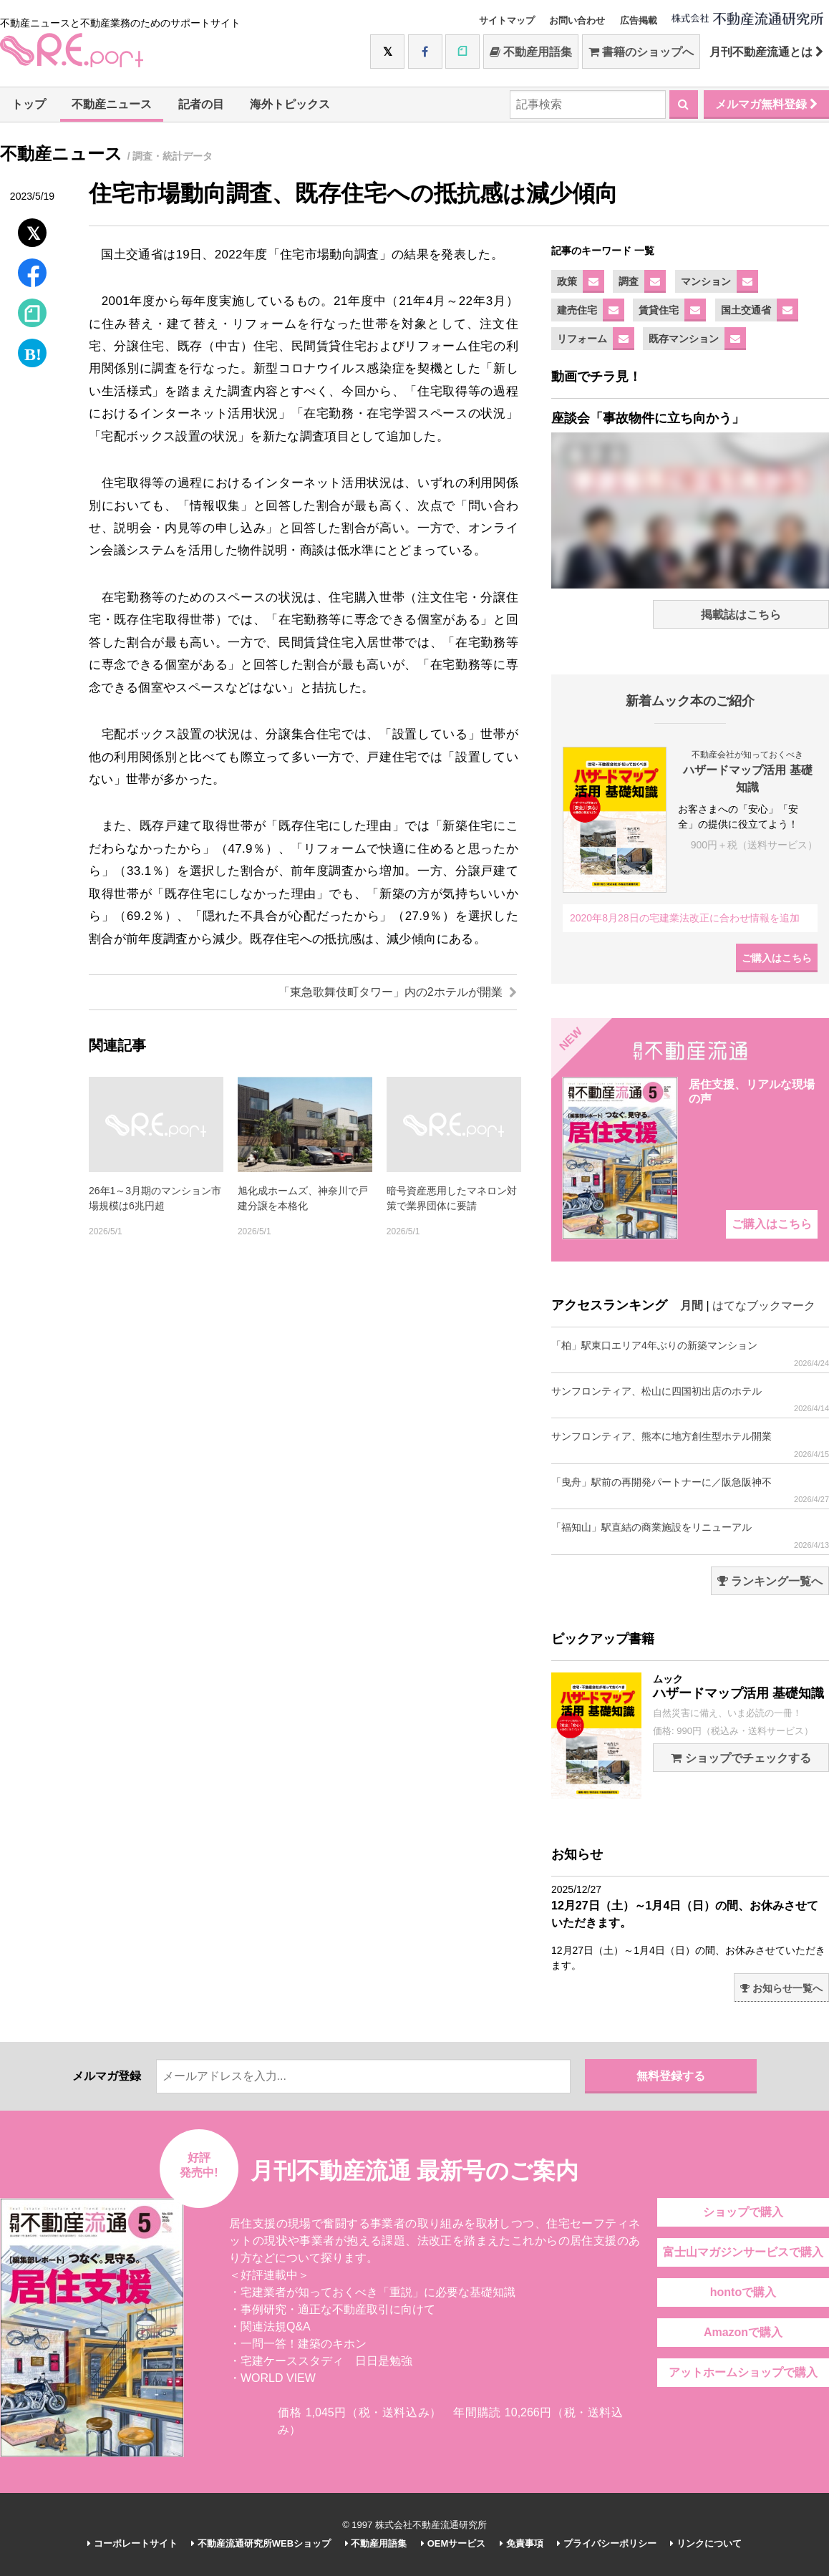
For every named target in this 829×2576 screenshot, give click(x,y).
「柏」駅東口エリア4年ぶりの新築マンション (690, 1353)
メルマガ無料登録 (766, 104)
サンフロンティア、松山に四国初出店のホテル (690, 1399)
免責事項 (521, 2543)
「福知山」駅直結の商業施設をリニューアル (690, 1535)
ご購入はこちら (777, 958)
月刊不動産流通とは (766, 52)
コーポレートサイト (132, 2543)
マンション (706, 281)
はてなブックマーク (763, 1305)
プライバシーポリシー (606, 2543)
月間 (691, 1305)
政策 (567, 281)
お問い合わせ (577, 20)
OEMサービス (453, 2543)
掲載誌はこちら (741, 615)
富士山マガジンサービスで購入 (743, 2252)
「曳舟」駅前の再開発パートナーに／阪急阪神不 (690, 1490)
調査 (629, 281)
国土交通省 (746, 310)
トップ (28, 104)
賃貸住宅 (659, 310)
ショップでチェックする (740, 1758)
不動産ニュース (112, 104)
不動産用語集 (531, 52)
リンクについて (706, 2543)
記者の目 (201, 104)
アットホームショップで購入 (743, 2372)
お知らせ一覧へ (781, 1988)
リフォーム (582, 338)
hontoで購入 (743, 2292)
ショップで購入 (743, 2212)
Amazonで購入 (743, 2332)
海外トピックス (290, 104)
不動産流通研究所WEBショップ (261, 2543)
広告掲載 (638, 20)
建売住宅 (577, 310)
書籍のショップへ (641, 52)
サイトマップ (507, 20)
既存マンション (684, 338)
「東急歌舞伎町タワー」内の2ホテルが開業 (397, 992)
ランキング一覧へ (770, 1581)
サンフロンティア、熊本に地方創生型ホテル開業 (690, 1444)
